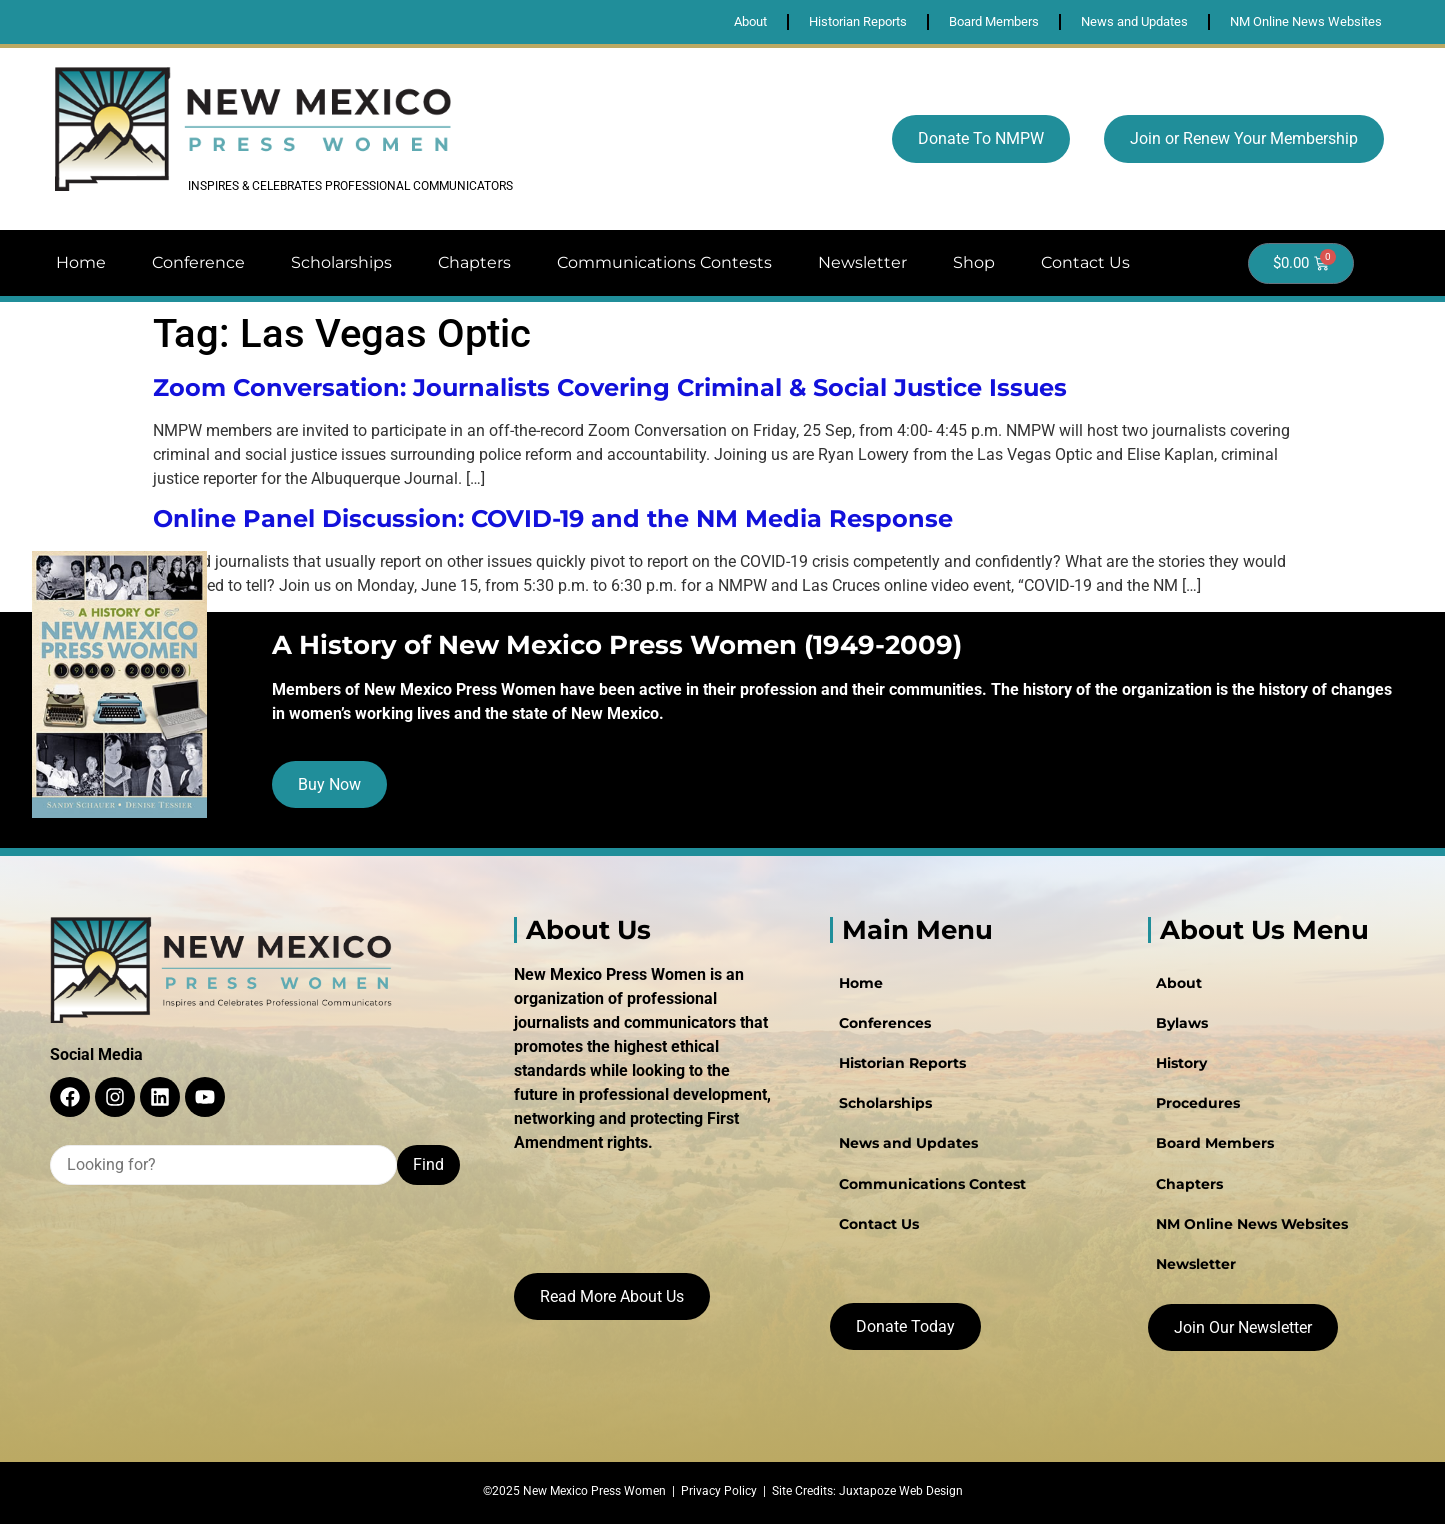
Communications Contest (931, 1183)
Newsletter (862, 262)
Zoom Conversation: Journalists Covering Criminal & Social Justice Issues (610, 387)
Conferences (884, 1023)
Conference (198, 262)
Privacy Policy (719, 1491)
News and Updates (907, 1143)
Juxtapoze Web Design (901, 1491)
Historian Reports (901, 1063)
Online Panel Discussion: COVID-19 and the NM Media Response (553, 518)
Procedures (1198, 1103)
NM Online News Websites (1252, 1223)
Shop (974, 262)
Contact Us (1085, 262)
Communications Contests (664, 262)
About (1179, 983)
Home (81, 262)
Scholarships (341, 262)
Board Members (1215, 1143)
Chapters (474, 262)
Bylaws (1182, 1023)
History (1181, 1063)
